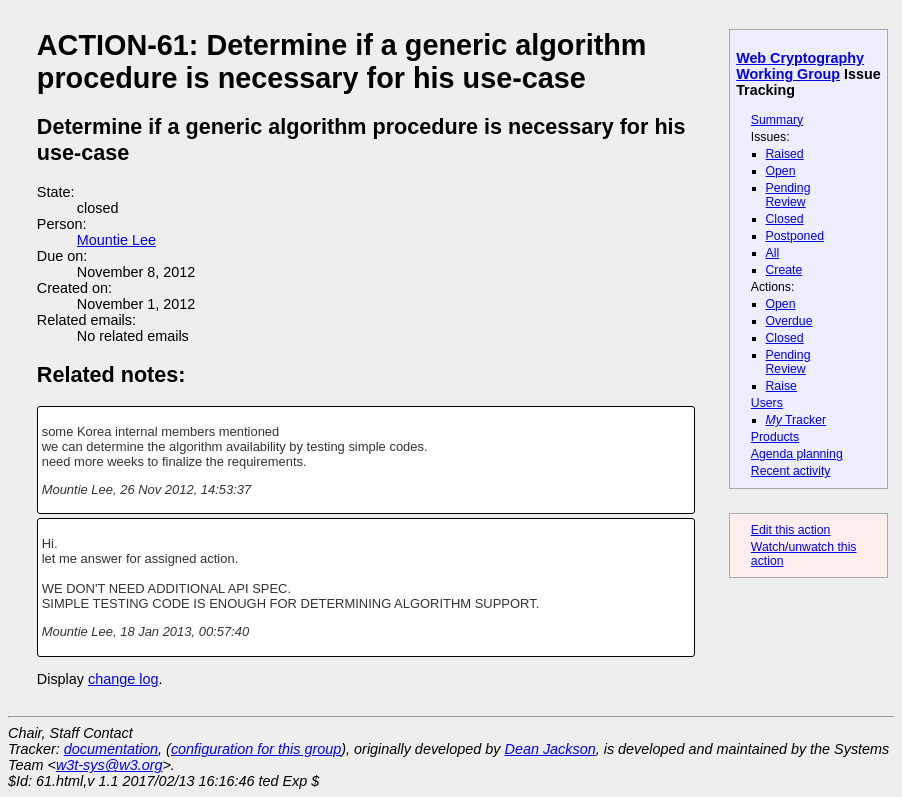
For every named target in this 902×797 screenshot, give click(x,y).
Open (781, 171)
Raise (781, 386)
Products (775, 437)
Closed (785, 219)
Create (784, 270)
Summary (777, 120)
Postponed (795, 236)
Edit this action (791, 530)
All (773, 253)
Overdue (789, 321)
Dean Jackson (550, 749)
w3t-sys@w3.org (109, 765)
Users (767, 403)
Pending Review (788, 195)
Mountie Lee (116, 240)
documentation (111, 749)
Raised (785, 154)
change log (123, 679)
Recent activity (791, 471)
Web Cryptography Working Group (800, 66)
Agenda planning (797, 454)
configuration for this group (256, 749)
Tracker (796, 420)
